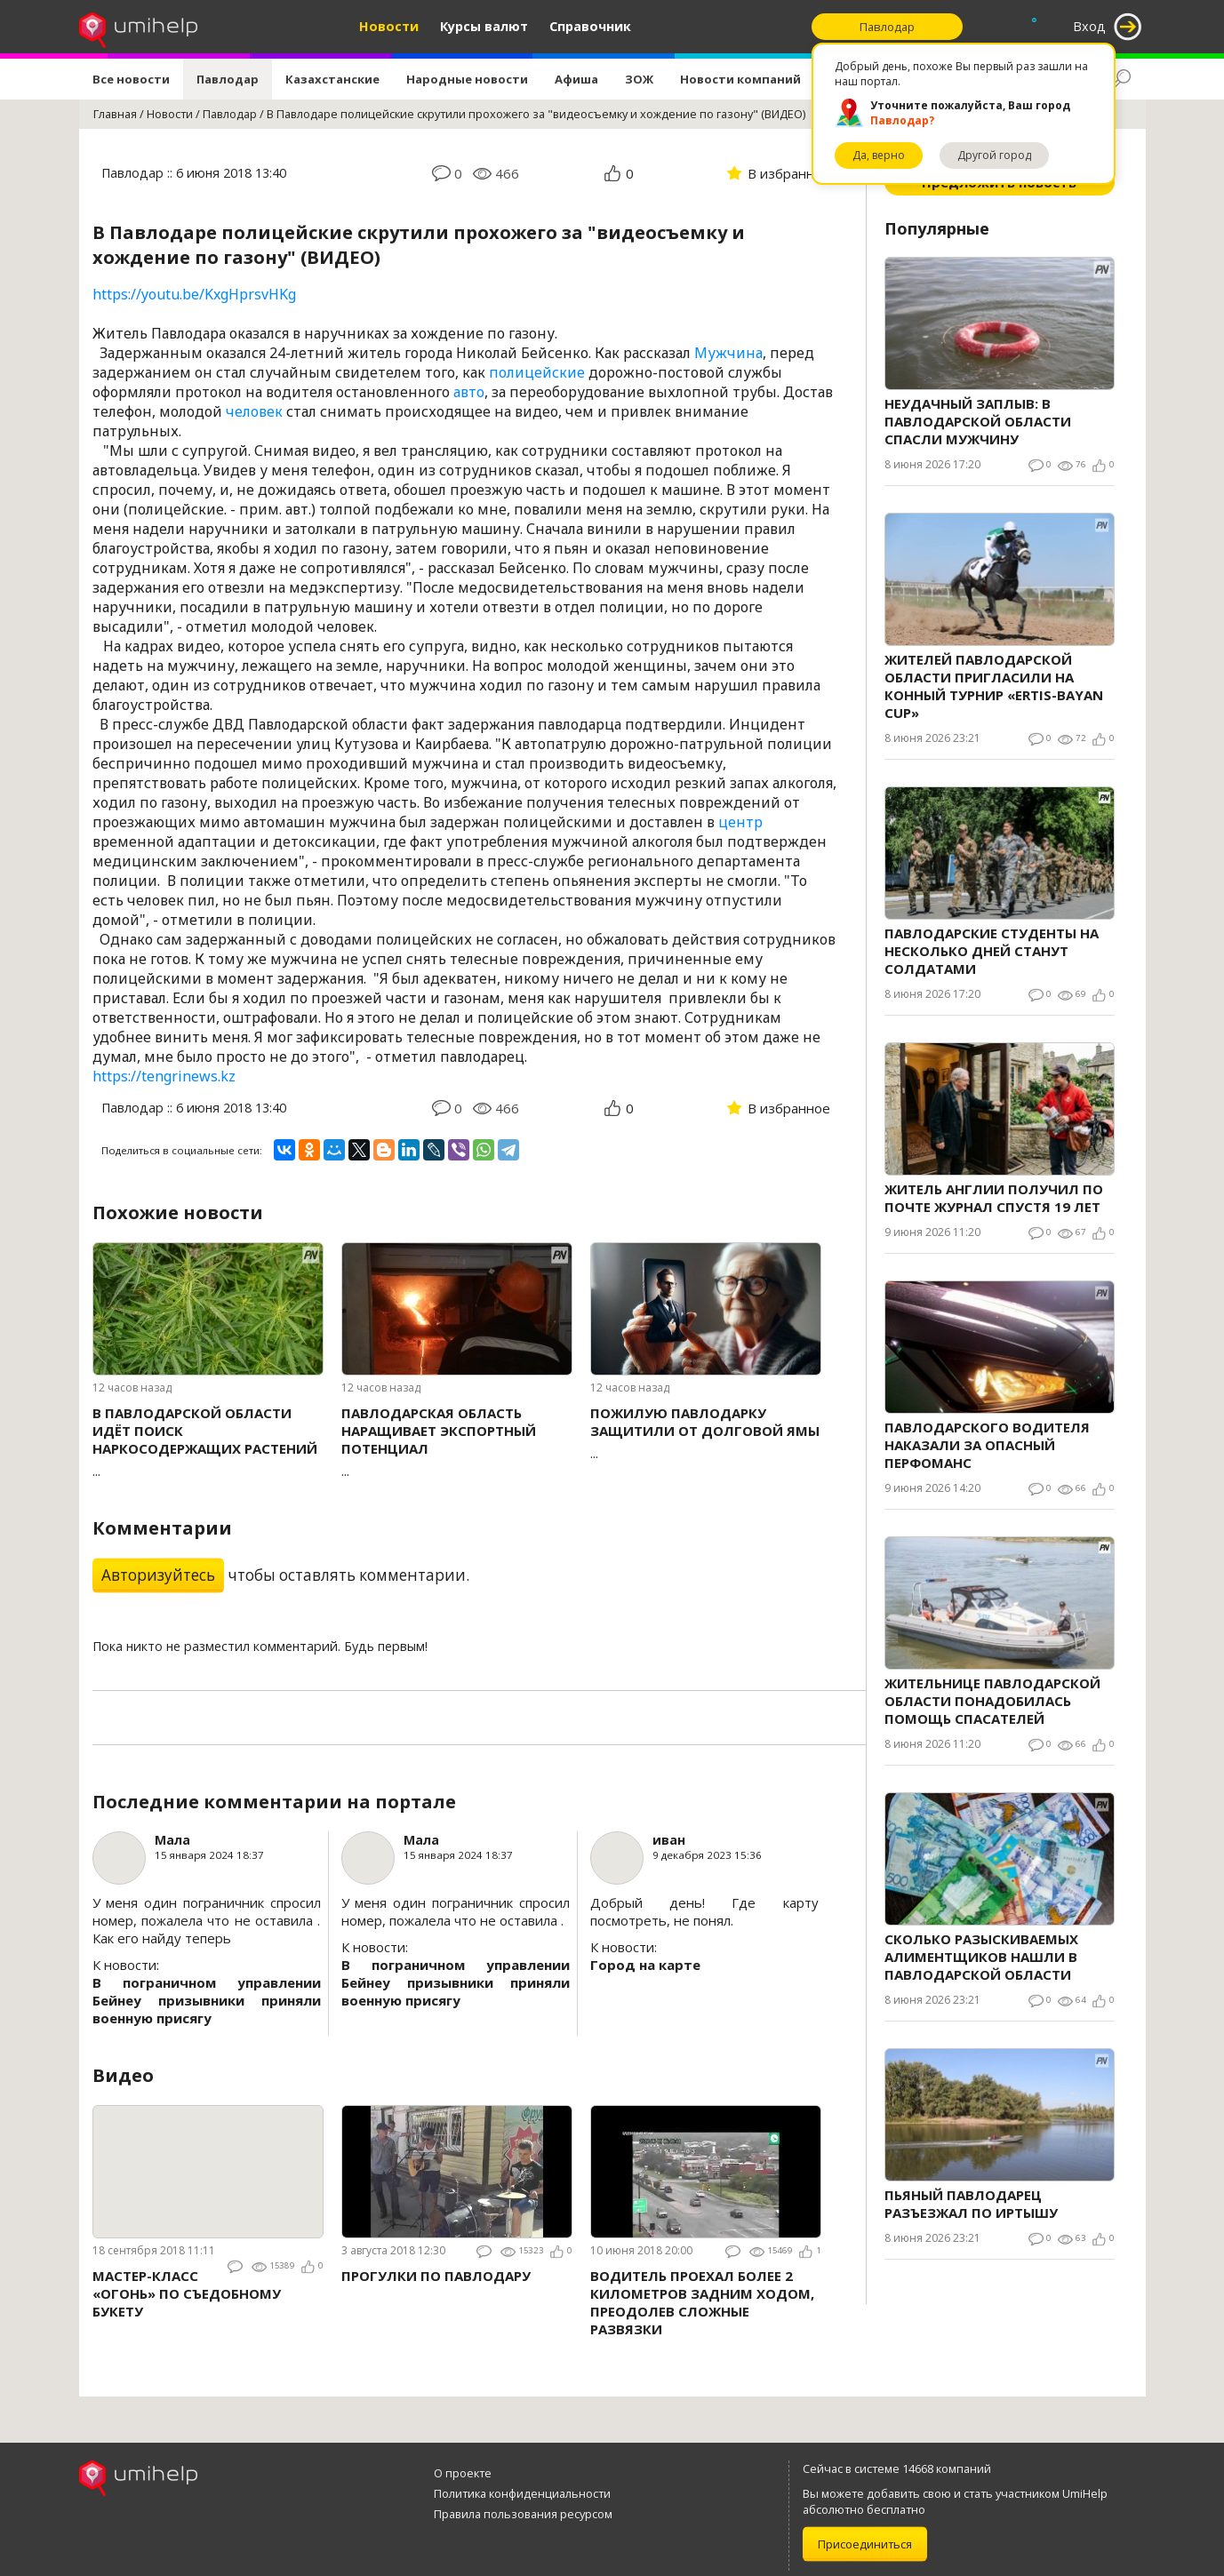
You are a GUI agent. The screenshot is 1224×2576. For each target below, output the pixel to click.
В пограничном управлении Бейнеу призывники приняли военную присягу (206, 2000)
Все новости (131, 79)
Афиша (576, 79)
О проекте (463, 2473)
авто (468, 392)
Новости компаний (740, 79)
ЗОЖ (639, 79)
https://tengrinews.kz (164, 1076)
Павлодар (227, 79)
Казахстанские (332, 79)
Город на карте (645, 1965)
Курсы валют (484, 26)
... (208, 1441)
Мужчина (728, 353)
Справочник (590, 26)
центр (740, 822)
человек (254, 411)
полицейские (537, 372)
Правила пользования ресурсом (523, 2514)
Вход (1089, 26)
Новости (389, 26)
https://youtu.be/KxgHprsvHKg (194, 294)
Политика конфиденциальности (522, 2493)
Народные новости (467, 79)
